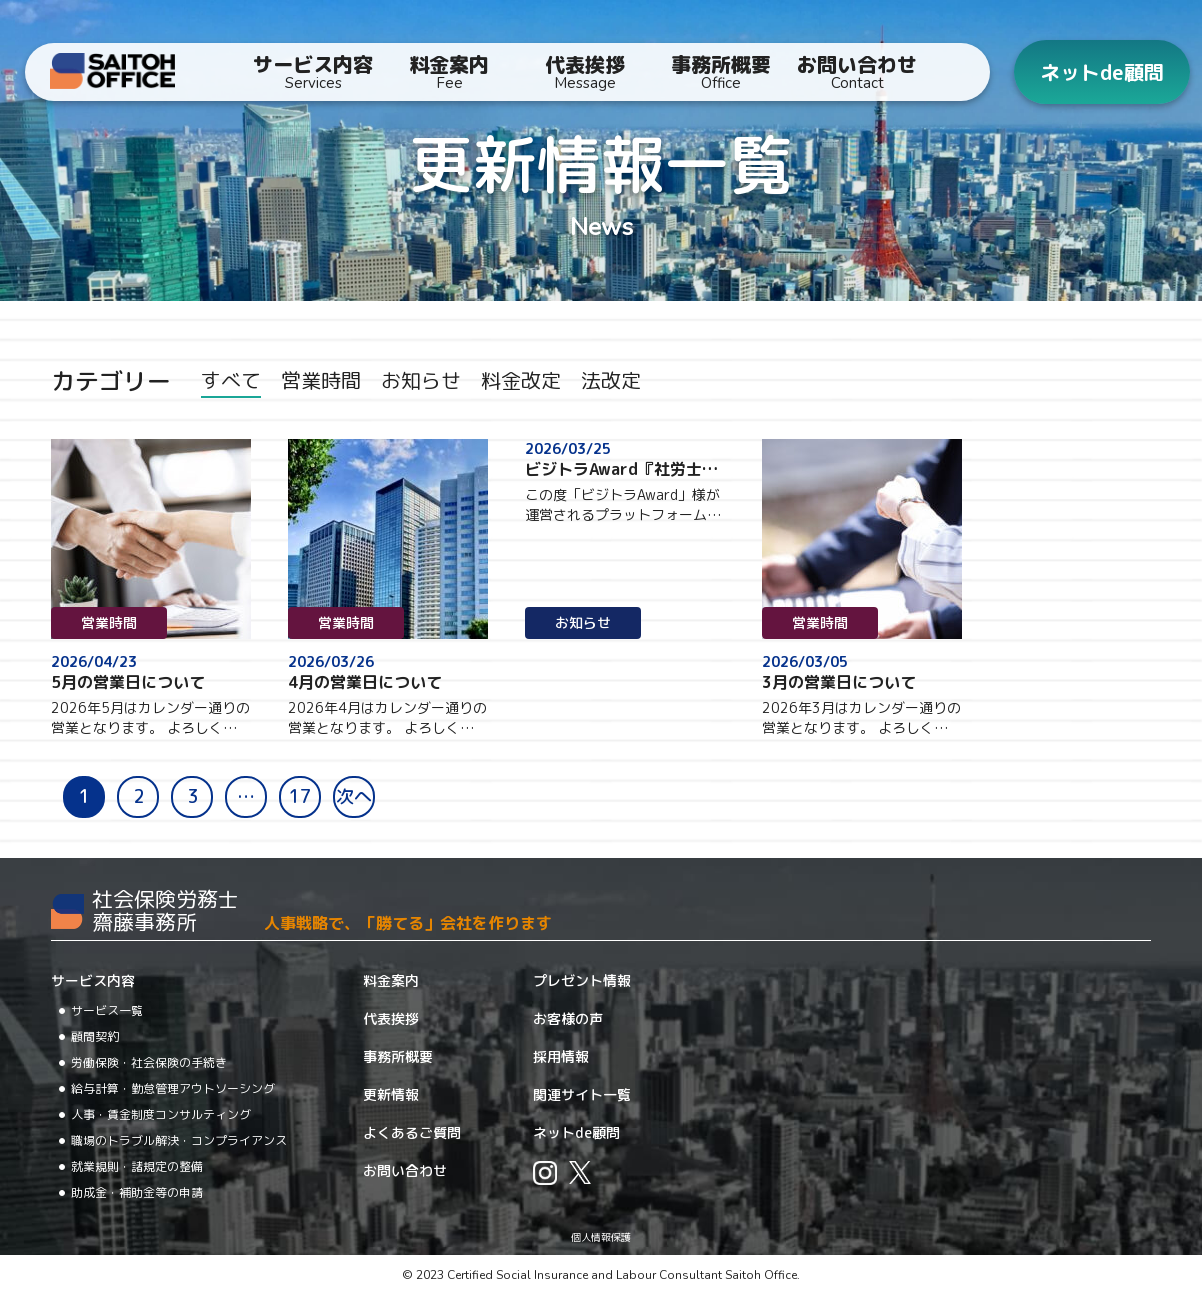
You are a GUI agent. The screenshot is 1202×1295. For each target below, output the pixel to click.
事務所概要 (721, 74)
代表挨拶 (585, 74)
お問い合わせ (857, 74)
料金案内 (449, 74)
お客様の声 (568, 1018)
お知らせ (421, 380)
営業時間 (321, 380)
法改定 (611, 380)
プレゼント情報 (582, 980)
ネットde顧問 (1102, 72)
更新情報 (391, 1094)
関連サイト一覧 (582, 1094)
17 (300, 796)
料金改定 (521, 380)
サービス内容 (313, 74)
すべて (231, 380)
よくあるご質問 (412, 1132)
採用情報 (561, 1056)
